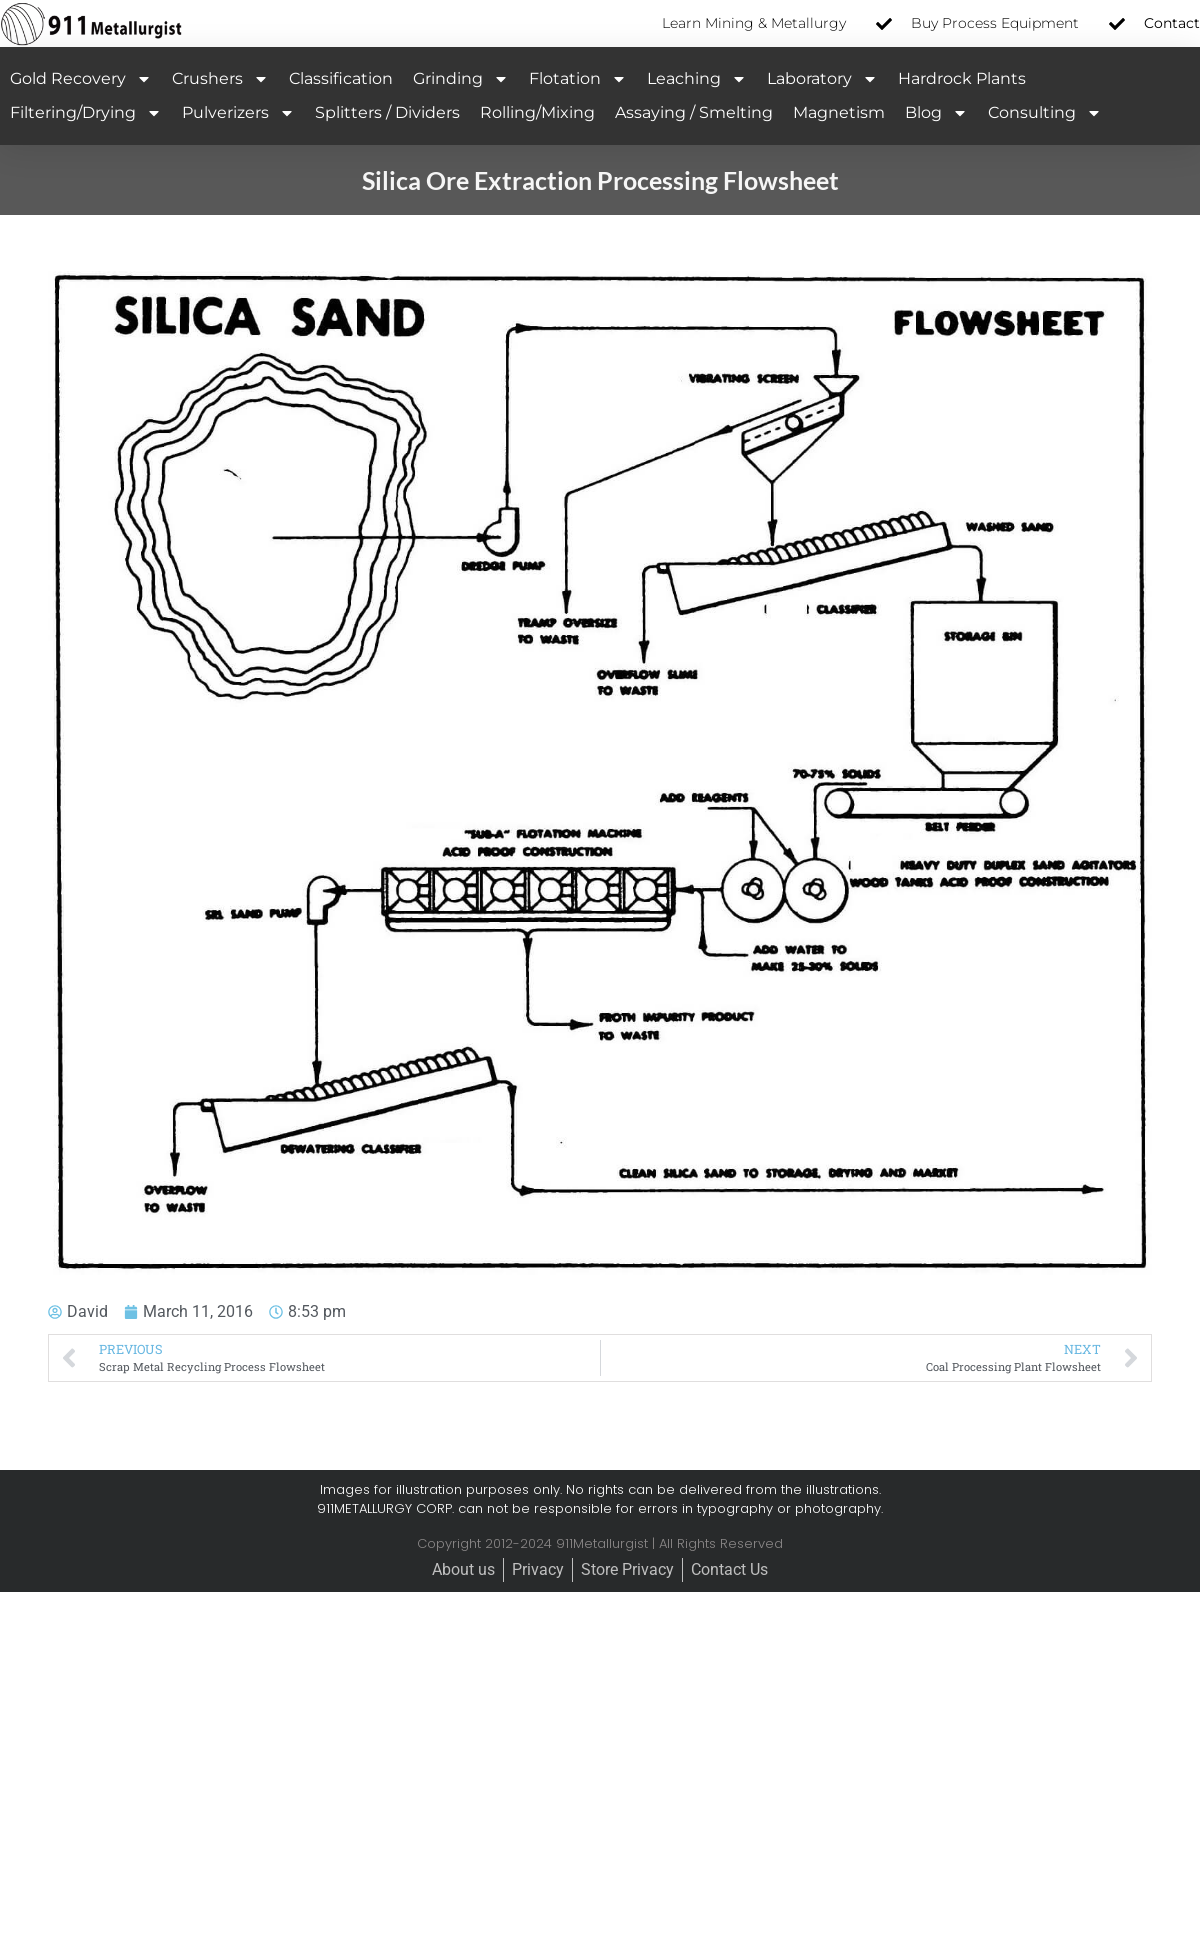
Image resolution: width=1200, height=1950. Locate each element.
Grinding (461, 79)
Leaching (697, 79)
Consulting (1045, 113)
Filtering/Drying (86, 113)
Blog (936, 113)
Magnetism (839, 112)
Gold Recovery (81, 79)
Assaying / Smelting (694, 112)
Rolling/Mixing (537, 112)
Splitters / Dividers (387, 112)
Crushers (220, 79)
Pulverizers (238, 113)
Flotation (578, 79)
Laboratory (822, 79)
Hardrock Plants (962, 78)
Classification (341, 78)
